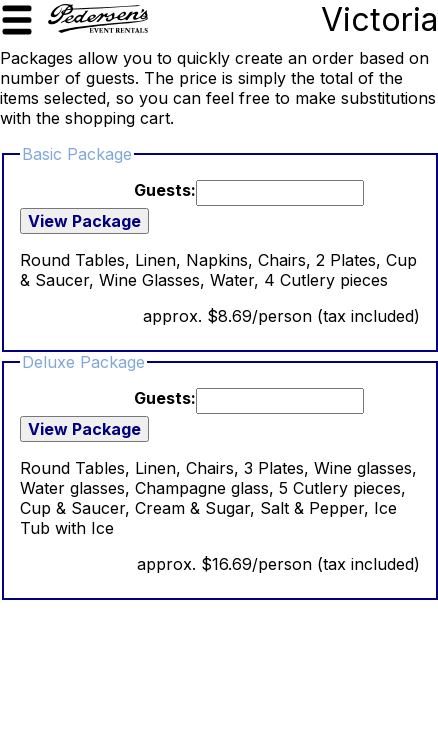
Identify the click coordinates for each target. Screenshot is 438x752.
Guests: (165, 190)
